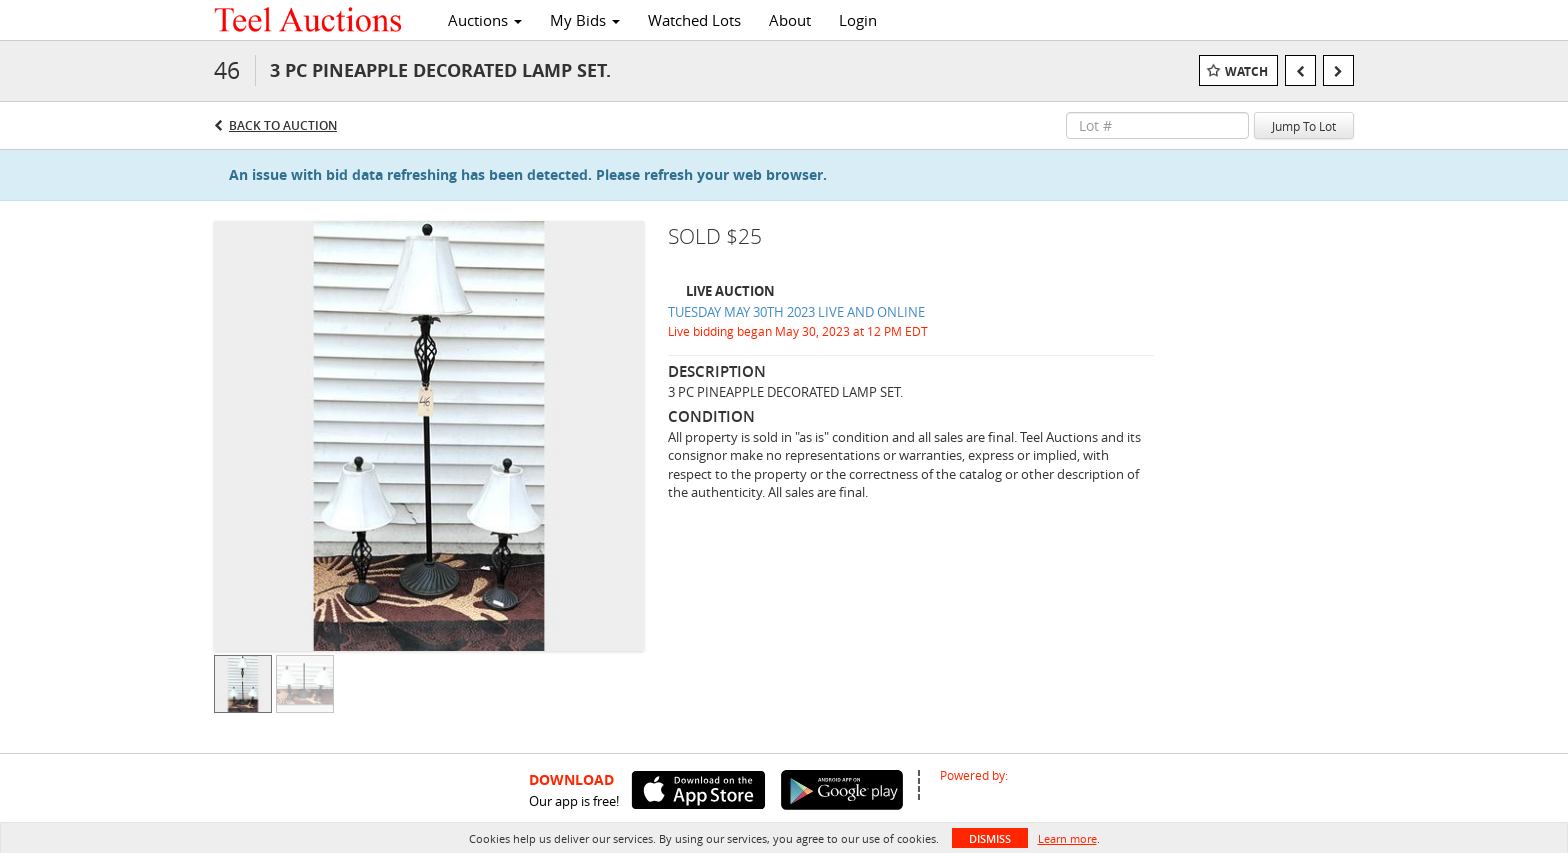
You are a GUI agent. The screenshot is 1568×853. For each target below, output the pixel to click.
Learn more (1067, 838)
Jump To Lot (1304, 126)
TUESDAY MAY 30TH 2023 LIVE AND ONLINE (796, 312)
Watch (1246, 71)
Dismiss (990, 838)
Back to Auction (283, 125)
